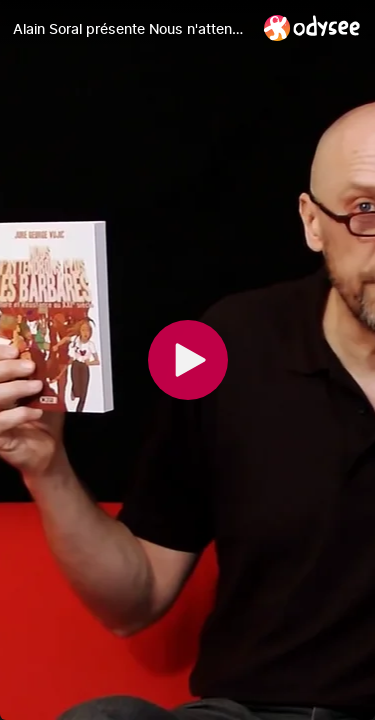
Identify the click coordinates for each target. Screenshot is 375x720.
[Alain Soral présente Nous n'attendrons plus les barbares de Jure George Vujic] (130, 29)
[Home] (312, 27)
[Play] (188, 360)
